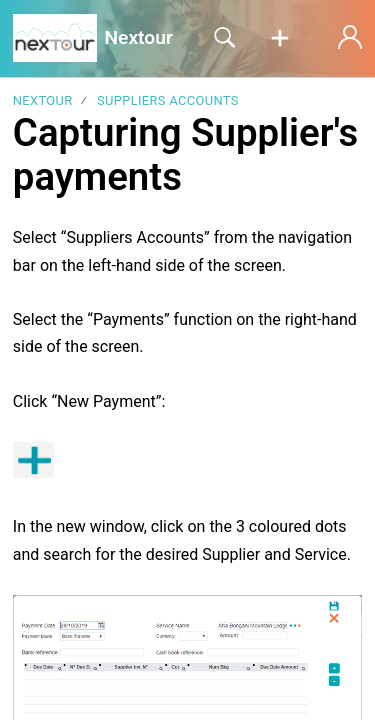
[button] (280, 39)
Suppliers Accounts (168, 100)
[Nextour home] (55, 38)
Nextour (43, 100)
